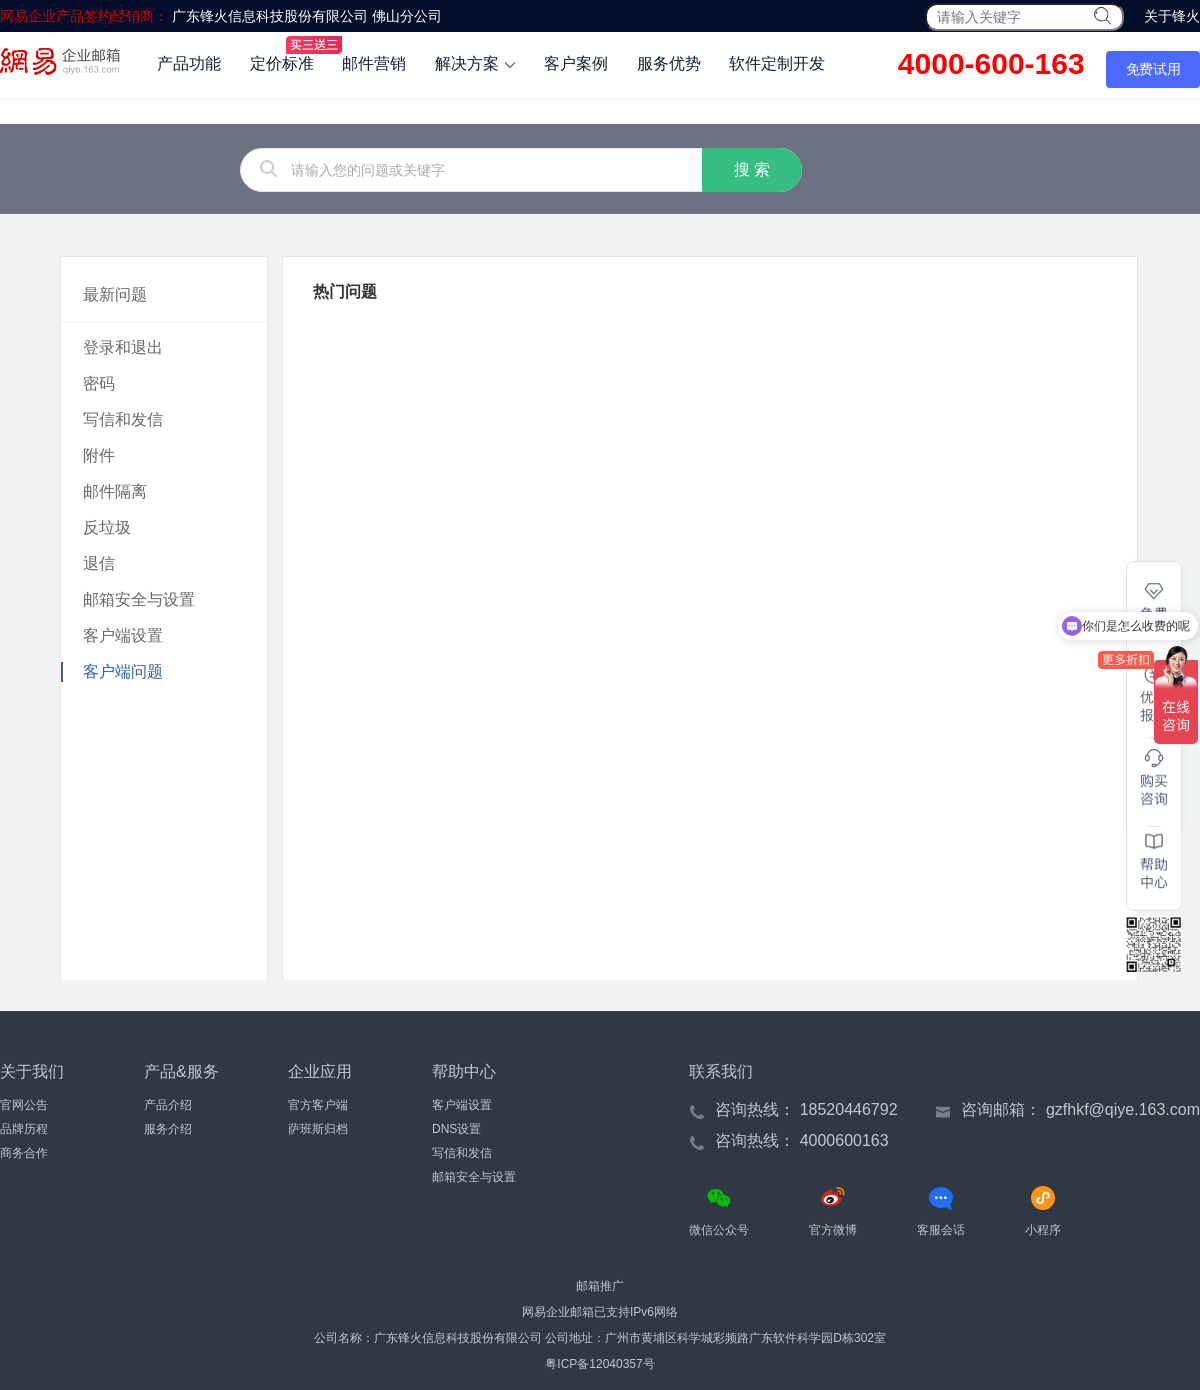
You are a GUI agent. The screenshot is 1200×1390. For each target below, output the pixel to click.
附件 (99, 455)
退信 (99, 563)
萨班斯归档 (318, 1129)
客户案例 (576, 63)
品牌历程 (24, 1129)
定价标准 (282, 63)
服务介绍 (168, 1129)
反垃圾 (107, 527)
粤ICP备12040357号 (599, 1364)
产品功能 (189, 63)
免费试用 (1153, 69)
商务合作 (24, 1153)
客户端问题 (123, 671)
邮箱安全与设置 (139, 599)
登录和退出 (123, 347)
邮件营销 (374, 63)
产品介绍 (168, 1105)
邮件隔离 (115, 491)
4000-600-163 (991, 63)
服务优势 (669, 63)
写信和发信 (123, 419)
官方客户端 (318, 1105)
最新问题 (115, 294)
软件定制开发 (777, 63)
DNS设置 (456, 1129)
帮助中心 (464, 1071)
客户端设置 (123, 635)
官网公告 (24, 1105)
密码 (99, 383)
